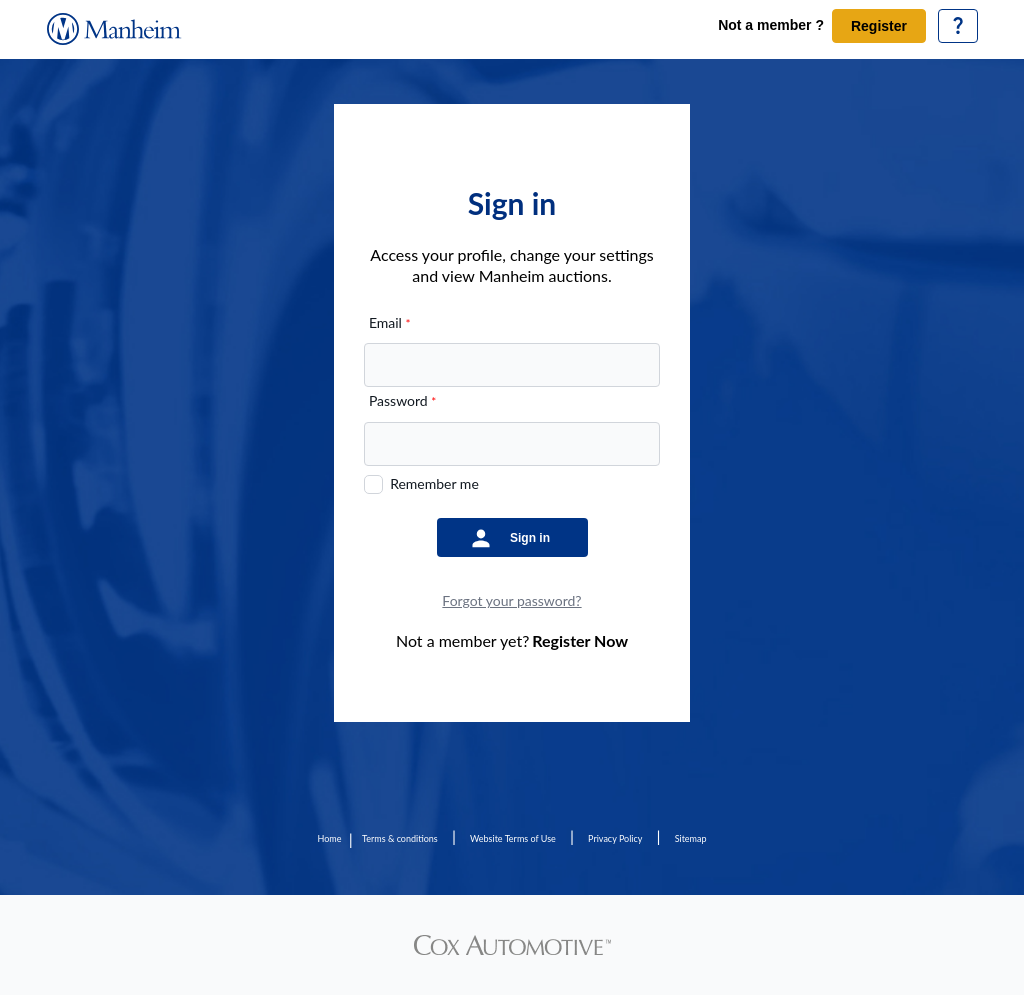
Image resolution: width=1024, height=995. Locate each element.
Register (879, 26)
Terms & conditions (400, 838)
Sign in (530, 538)
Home (329, 838)
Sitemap (691, 838)
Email (390, 322)
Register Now (580, 640)
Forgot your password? (511, 600)
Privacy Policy (615, 838)
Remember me (434, 483)
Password (402, 400)
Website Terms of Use (513, 838)
